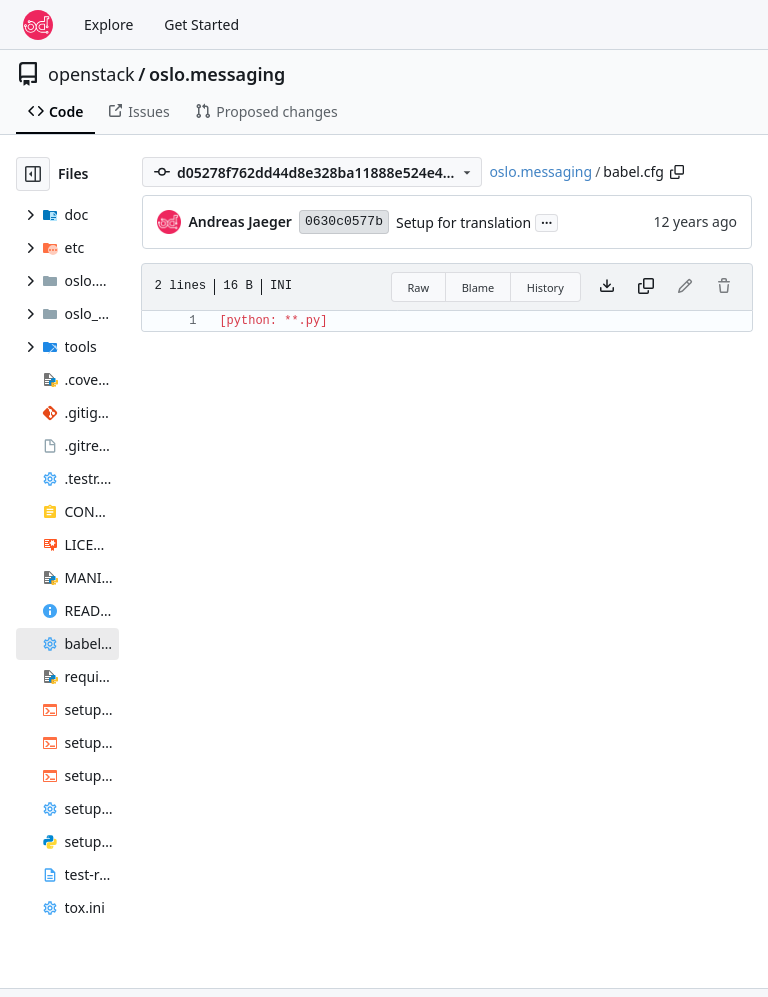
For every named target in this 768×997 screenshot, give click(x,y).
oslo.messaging (217, 74)
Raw (419, 287)
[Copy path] (677, 172)
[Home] (38, 25)
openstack (91, 74)
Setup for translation (463, 222)
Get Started (201, 24)
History (545, 287)
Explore (108, 24)
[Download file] (607, 287)
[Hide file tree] (33, 174)
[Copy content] (646, 287)
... (547, 221)
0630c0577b (344, 221)
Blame (478, 287)
